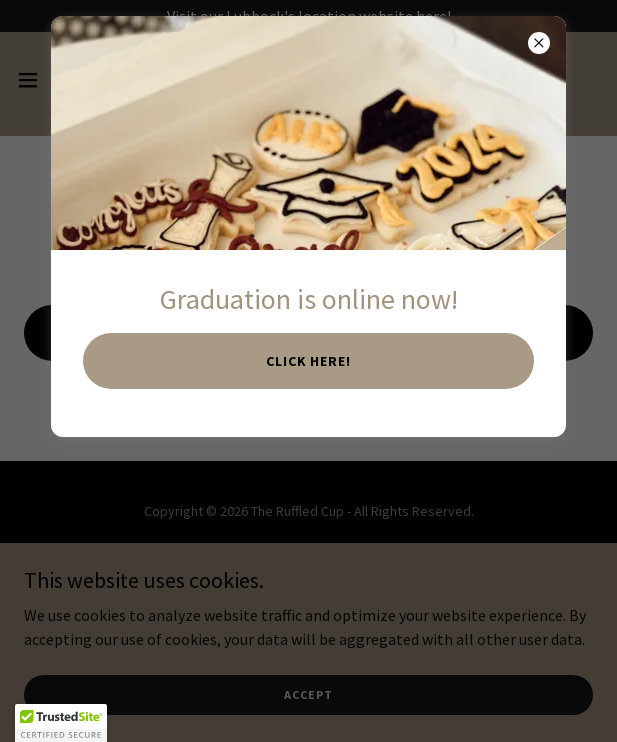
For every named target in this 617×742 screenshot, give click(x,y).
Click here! (309, 361)
